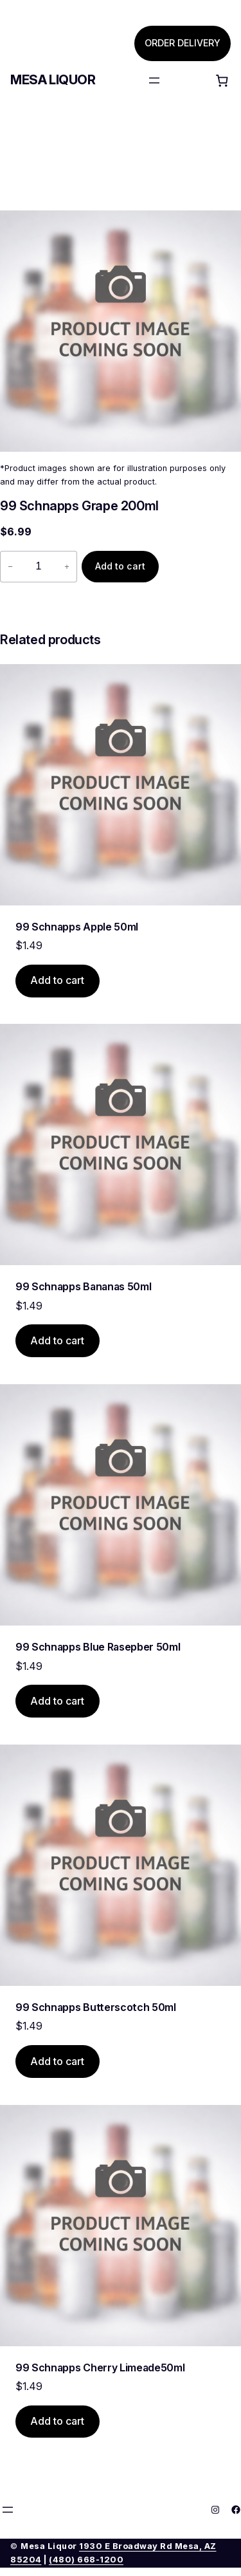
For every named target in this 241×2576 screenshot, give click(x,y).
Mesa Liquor (53, 80)
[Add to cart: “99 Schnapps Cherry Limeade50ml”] (57, 2421)
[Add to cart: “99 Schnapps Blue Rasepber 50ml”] (57, 1701)
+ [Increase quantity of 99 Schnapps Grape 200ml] (66, 566)
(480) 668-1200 (86, 2559)
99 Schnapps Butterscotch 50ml (95, 2007)
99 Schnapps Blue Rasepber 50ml (97, 1647)
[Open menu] (154, 80)
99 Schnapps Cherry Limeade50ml (99, 2367)
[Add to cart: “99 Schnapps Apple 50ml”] (57, 981)
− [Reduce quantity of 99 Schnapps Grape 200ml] (10, 566)
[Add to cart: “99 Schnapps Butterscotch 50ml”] (57, 2061)
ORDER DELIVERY (182, 42)
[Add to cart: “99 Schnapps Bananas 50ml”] (57, 1340)
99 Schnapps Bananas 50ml (83, 1286)
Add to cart (120, 566)
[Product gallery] (120, 331)
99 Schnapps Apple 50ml (76, 926)
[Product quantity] (38, 566)
